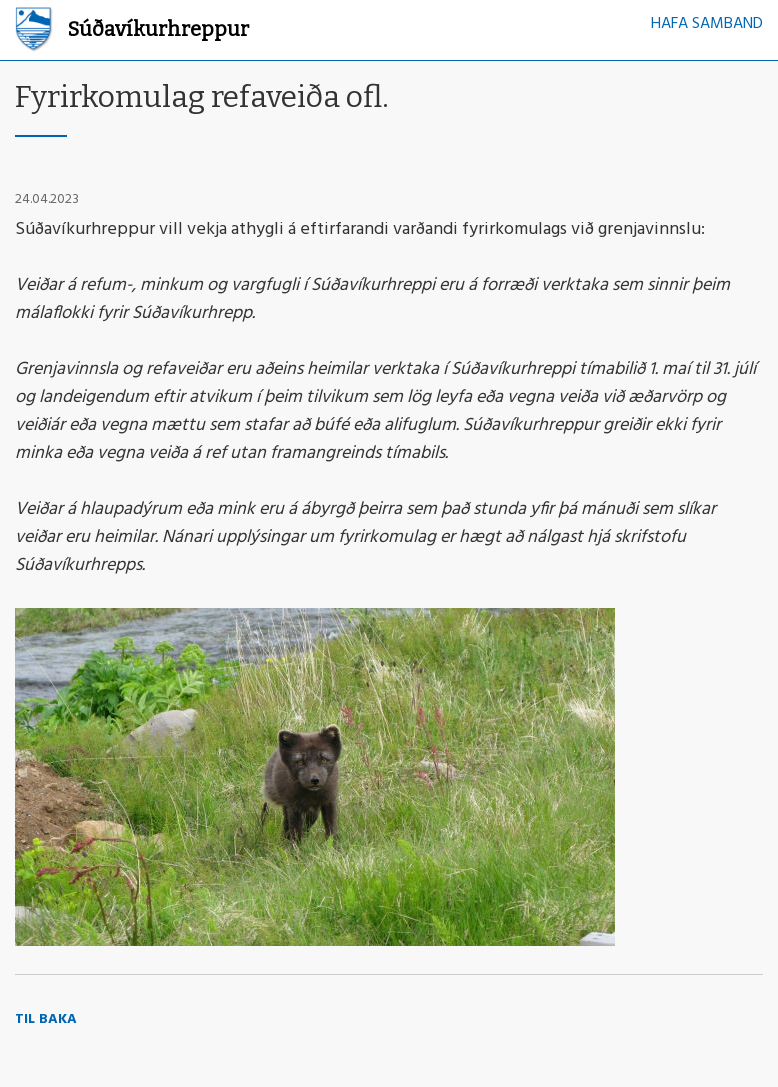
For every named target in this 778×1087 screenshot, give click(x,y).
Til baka (46, 1019)
